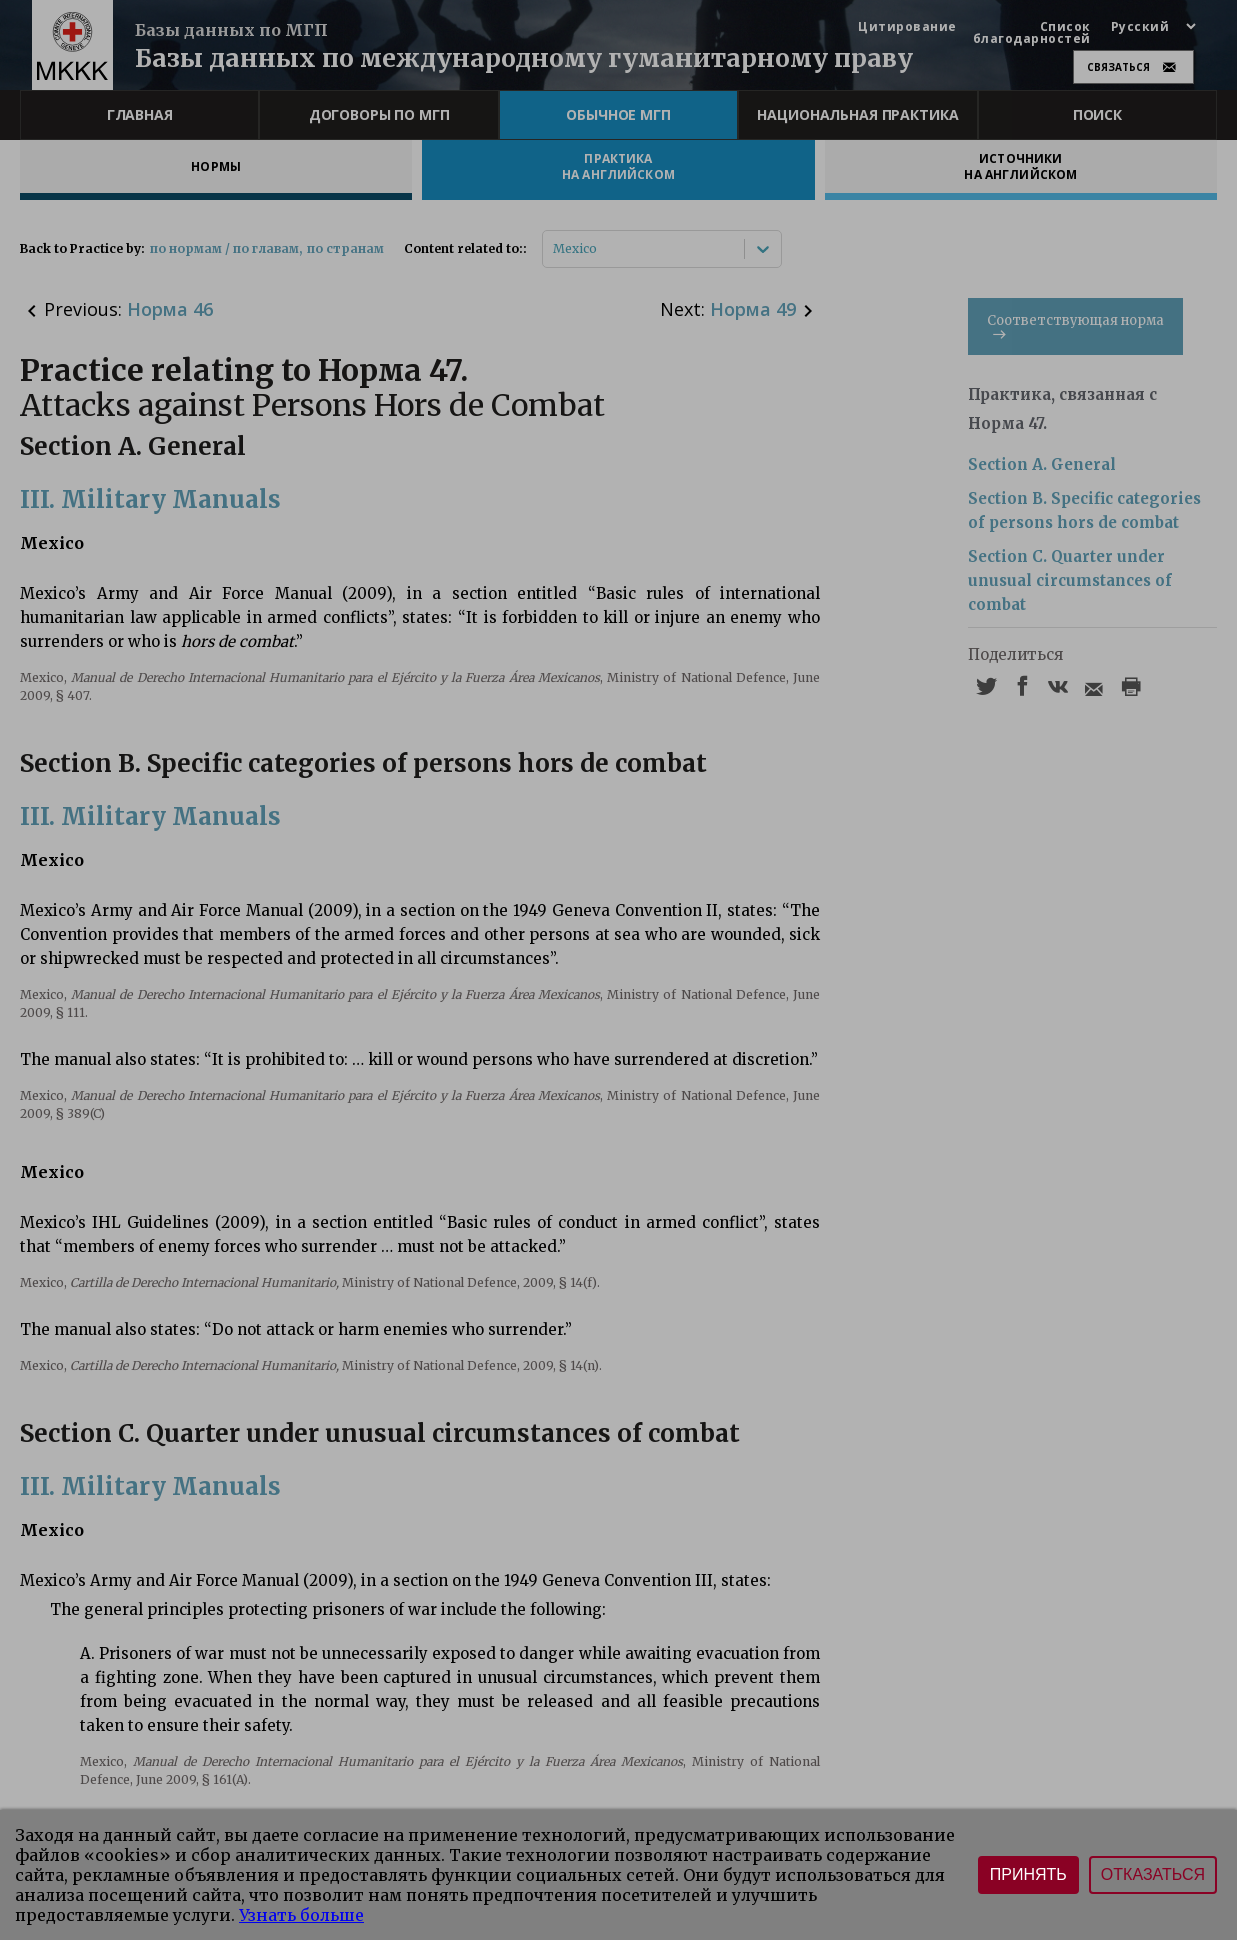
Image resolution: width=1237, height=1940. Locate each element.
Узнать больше (301, 1915)
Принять (1028, 1874)
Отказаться (1153, 1874)
